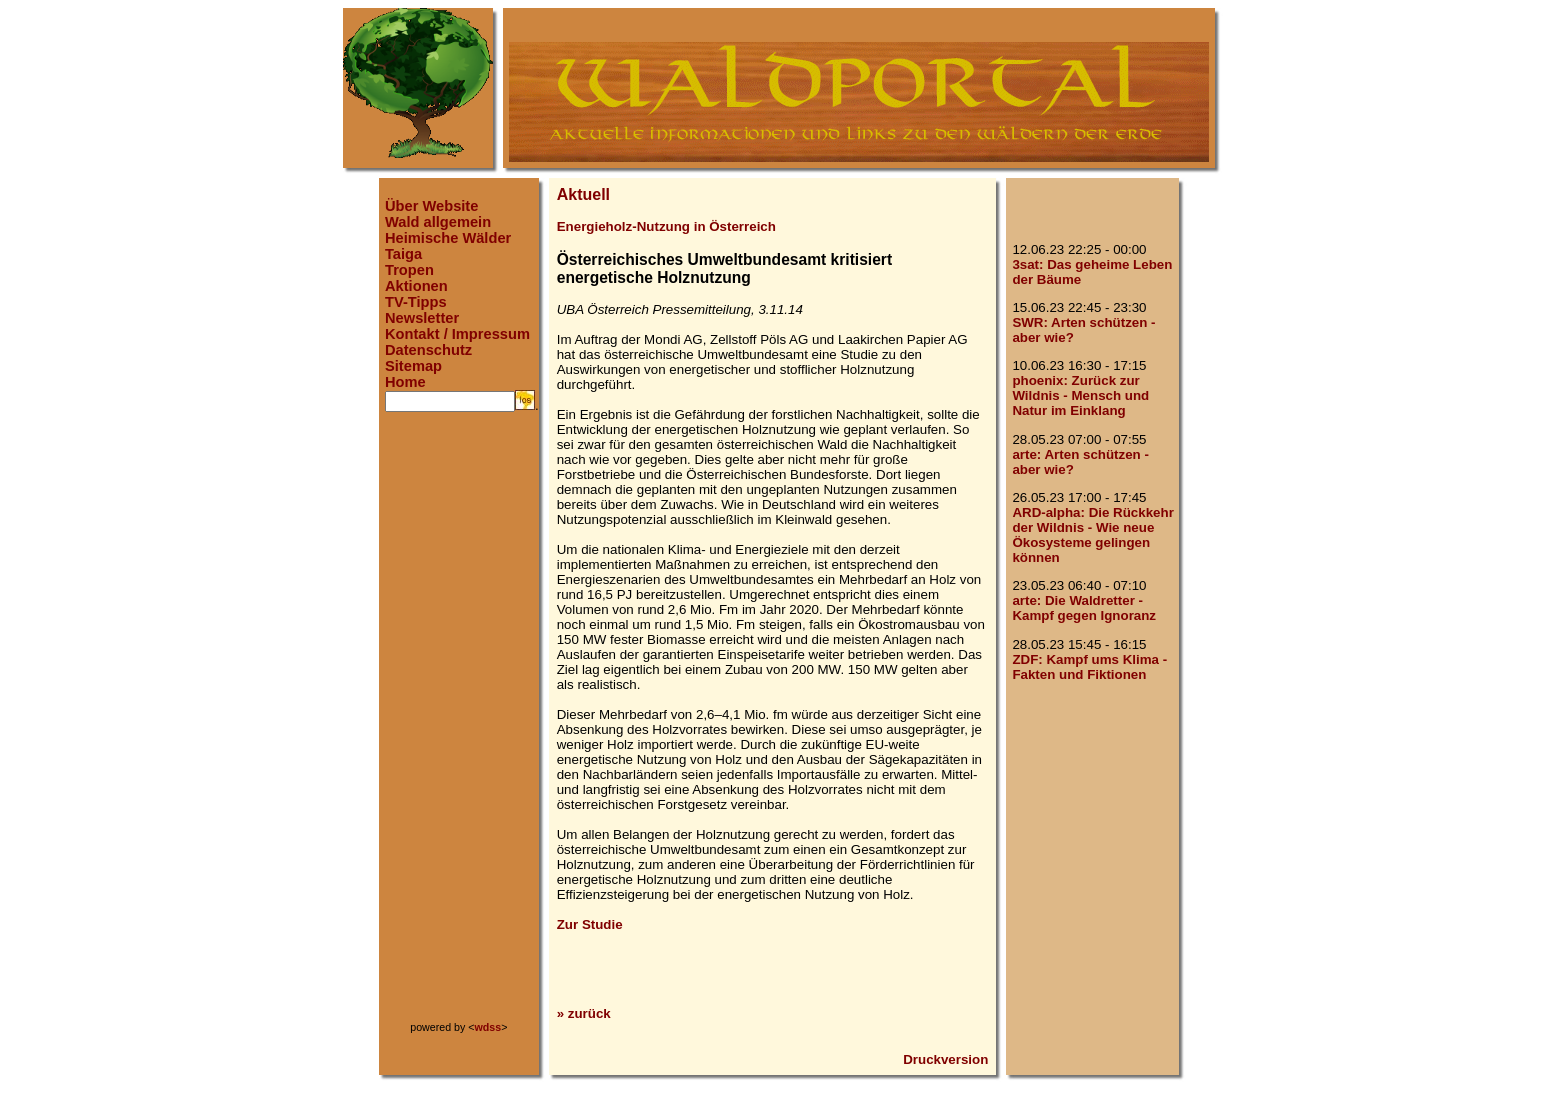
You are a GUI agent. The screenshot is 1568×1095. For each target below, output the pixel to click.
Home (405, 382)
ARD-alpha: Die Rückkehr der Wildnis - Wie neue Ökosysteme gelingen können (1092, 535)
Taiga (403, 254)
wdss (488, 1027)
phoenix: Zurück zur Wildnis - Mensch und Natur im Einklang (1080, 395)
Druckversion (945, 1059)
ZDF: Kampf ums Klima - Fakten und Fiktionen (1089, 667)
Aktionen (416, 286)
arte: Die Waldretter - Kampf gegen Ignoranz (1084, 608)
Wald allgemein (438, 222)
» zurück (584, 1013)
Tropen (409, 270)
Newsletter (422, 318)
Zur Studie (590, 924)
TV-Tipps (416, 302)
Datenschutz (428, 350)
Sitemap (413, 366)
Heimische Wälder (448, 238)
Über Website (431, 206)
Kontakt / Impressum (457, 334)
